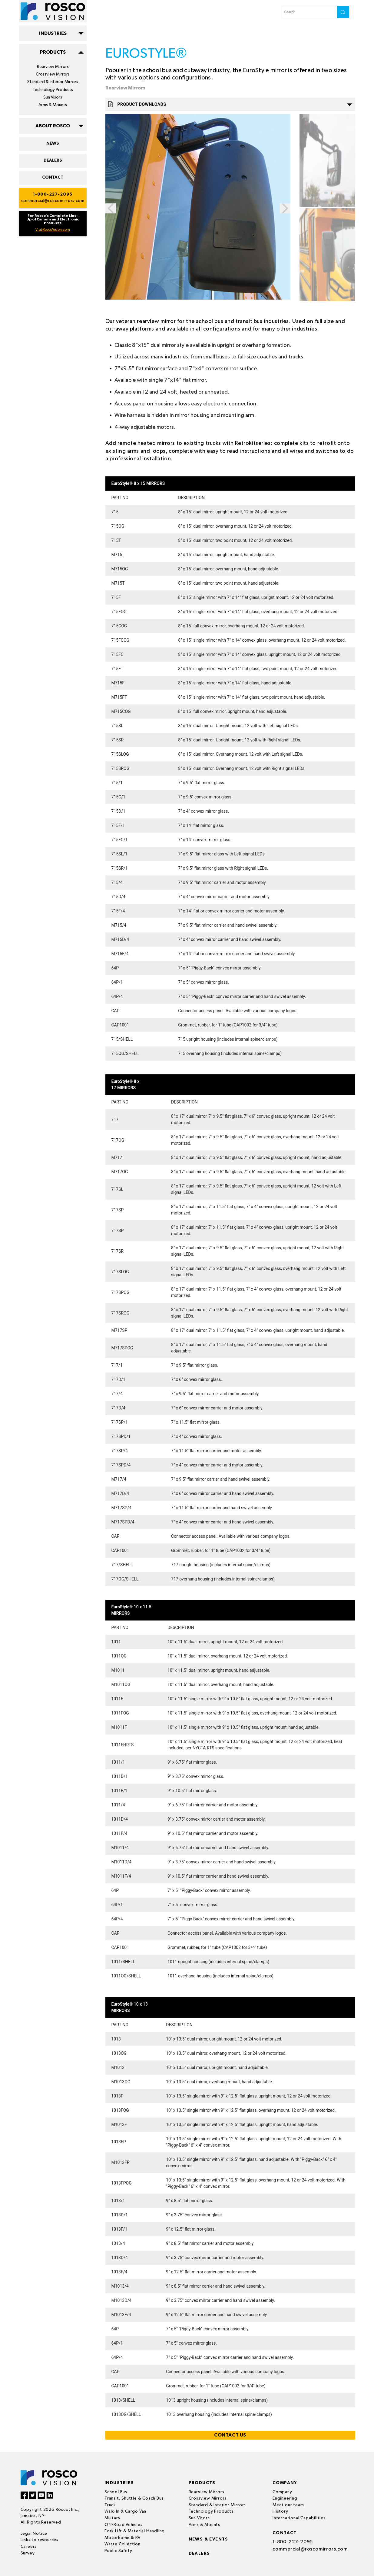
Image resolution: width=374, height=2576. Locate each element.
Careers (29, 2546)
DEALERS (53, 160)
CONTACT (52, 177)
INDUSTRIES (53, 33)
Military (112, 2518)
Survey (28, 2553)
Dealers (199, 2553)
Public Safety (118, 2551)
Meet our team (288, 2505)
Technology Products (53, 90)
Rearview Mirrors (53, 67)
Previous (110, 208)
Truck (110, 2505)
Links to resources (39, 2540)
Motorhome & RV (122, 2538)
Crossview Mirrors (53, 74)
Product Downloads (230, 104)
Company (282, 2492)
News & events (208, 2539)
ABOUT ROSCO (52, 125)
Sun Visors (52, 97)
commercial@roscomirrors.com (52, 201)
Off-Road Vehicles (123, 2525)
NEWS (52, 143)
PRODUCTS (53, 52)
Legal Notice (34, 2533)
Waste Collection (122, 2544)
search (343, 12)
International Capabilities (299, 2518)
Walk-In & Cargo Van (125, 2511)
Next (285, 208)
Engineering (285, 2498)
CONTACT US (230, 2435)
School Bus (115, 2492)
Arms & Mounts (52, 105)
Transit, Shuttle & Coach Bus (134, 2498)
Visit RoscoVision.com (52, 230)
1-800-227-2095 (52, 194)
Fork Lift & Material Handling (134, 2531)
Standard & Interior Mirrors (52, 82)
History (280, 2511)
